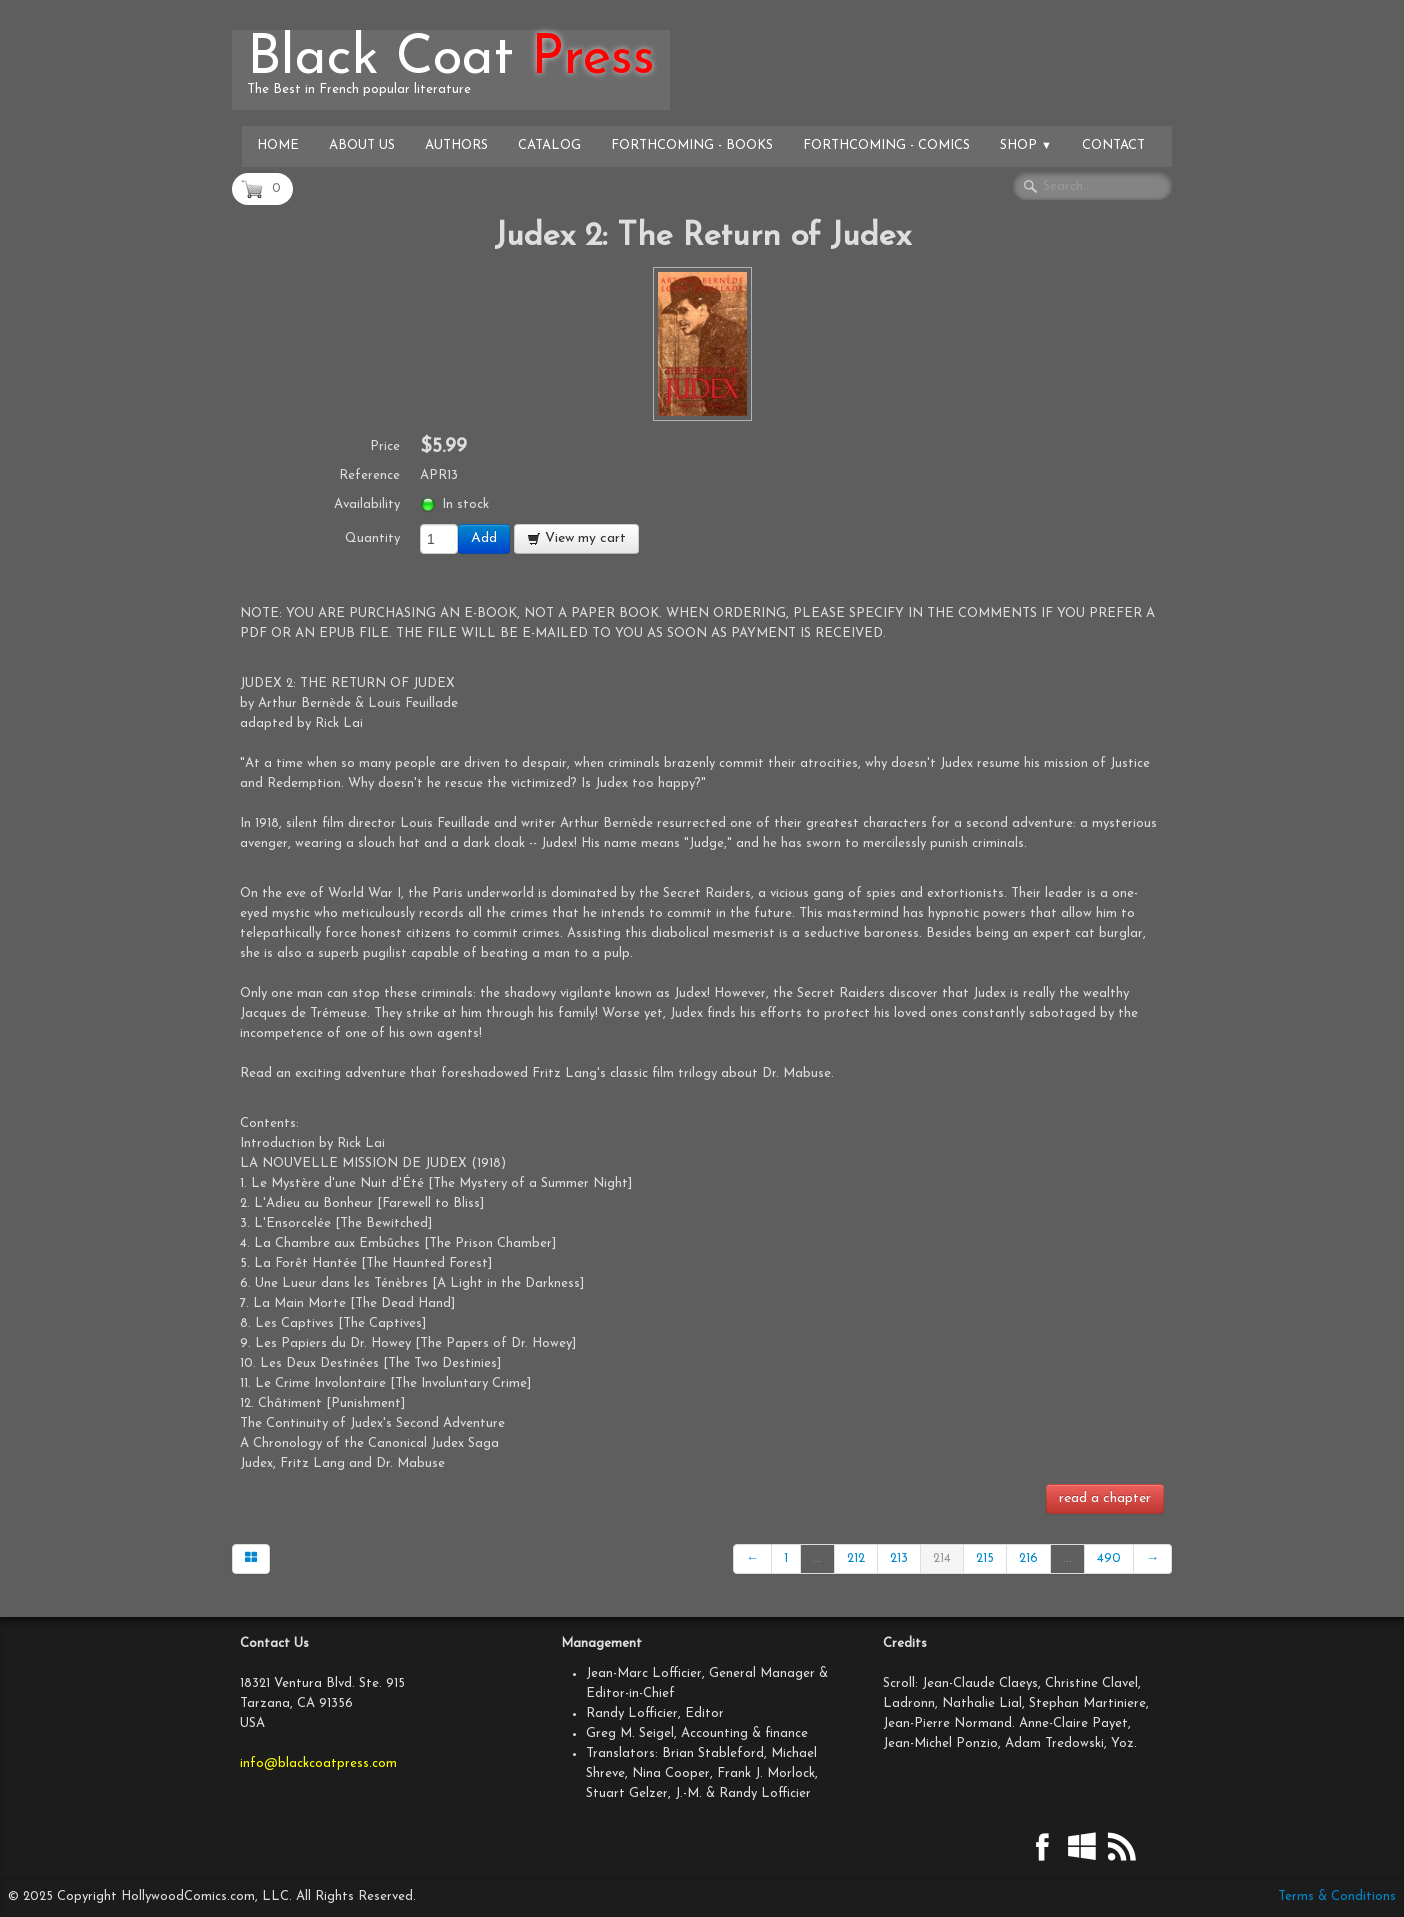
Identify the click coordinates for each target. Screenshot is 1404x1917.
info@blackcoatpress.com (318, 1763)
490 (1109, 1558)
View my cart (576, 538)
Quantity (372, 538)
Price (385, 446)
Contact (1113, 145)
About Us (362, 145)
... (817, 1558)
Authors (456, 145)
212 (856, 1558)
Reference (369, 475)
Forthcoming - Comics (886, 145)
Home (278, 145)
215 (985, 1558)
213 (899, 1558)
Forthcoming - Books (692, 145)
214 (942, 1558)
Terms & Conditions (1337, 1896)
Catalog (549, 145)
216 (1028, 1558)
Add (484, 538)
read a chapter (1105, 1498)
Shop (1026, 145)
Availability (367, 504)
